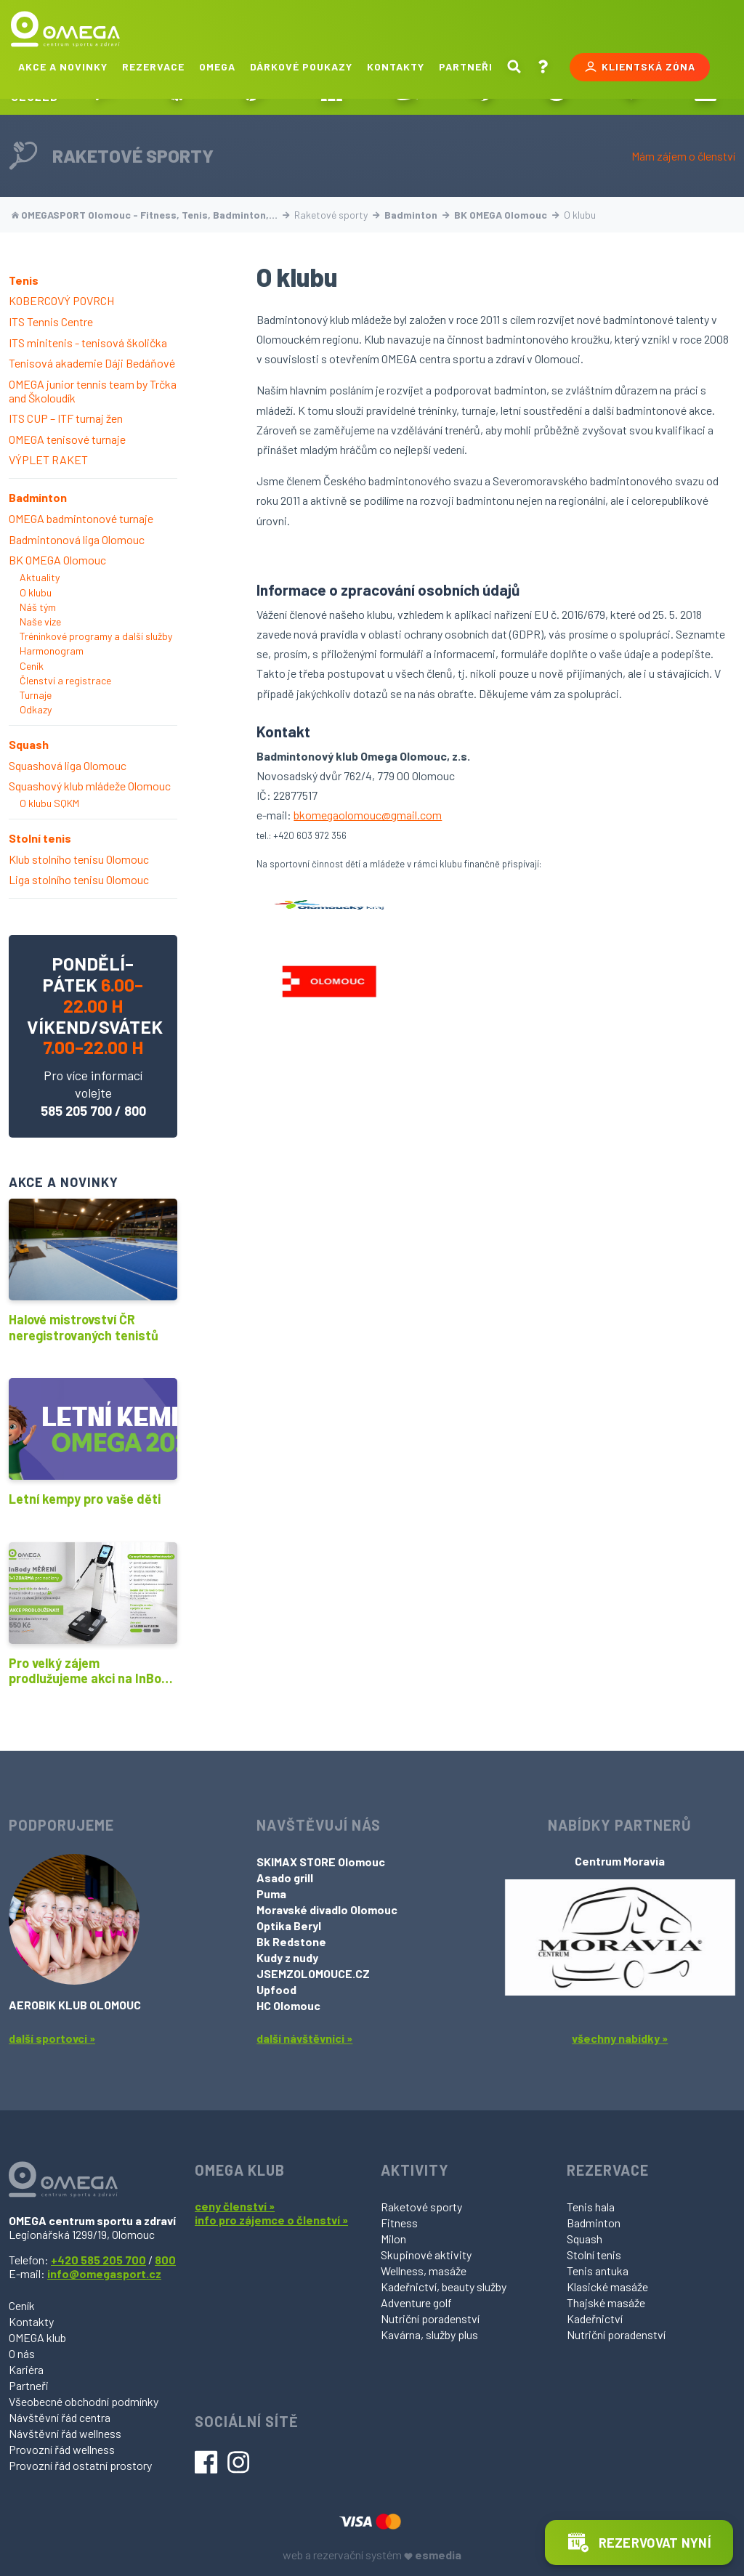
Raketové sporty (421, 2207)
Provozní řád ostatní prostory (80, 2465)
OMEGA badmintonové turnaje (81, 518)
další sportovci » (52, 2038)
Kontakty (395, 66)
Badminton (417, 214)
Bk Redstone (291, 1941)
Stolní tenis (40, 838)
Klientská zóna (639, 66)
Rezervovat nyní (639, 2542)
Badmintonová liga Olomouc (77, 539)
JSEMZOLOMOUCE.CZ (313, 1973)
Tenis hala (591, 2207)
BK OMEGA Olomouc (506, 214)
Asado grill (284, 1877)
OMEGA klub (37, 2337)
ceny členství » (235, 2206)
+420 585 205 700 (98, 2260)
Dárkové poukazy (301, 66)
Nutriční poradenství (430, 2318)
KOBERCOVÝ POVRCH (61, 300)
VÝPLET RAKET (48, 459)
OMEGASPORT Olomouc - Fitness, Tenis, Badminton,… (151, 214)
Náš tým (38, 607)
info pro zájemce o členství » (271, 2220)
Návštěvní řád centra (59, 2417)
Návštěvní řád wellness (65, 2433)
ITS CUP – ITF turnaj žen (66, 418)
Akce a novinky (63, 66)
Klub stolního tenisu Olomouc (79, 859)
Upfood (276, 1989)
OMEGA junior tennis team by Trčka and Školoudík (93, 391)
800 (135, 1111)
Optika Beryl (288, 1925)
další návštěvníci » (304, 2038)
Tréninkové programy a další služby (96, 636)
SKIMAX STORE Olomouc (320, 1861)
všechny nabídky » (620, 2038)
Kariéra (26, 2369)
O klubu (36, 592)
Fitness (399, 2222)
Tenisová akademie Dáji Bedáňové (92, 363)
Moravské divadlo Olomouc (326, 1909)
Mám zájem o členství (683, 156)
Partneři (466, 66)
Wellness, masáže (423, 2270)
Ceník (32, 666)
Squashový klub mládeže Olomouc (90, 786)
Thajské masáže (606, 2302)
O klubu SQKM (49, 803)
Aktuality (40, 577)
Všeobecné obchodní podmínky (83, 2401)
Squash (29, 744)
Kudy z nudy (287, 1957)
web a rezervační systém (372, 2554)
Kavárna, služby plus (429, 2334)
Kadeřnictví (595, 2318)
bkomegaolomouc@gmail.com (368, 815)
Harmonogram (52, 650)
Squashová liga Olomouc (67, 765)
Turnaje (36, 695)
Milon (393, 2238)
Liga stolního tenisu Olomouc (79, 879)
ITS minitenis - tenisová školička (88, 342)
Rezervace (153, 66)
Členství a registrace (65, 680)
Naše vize (40, 621)
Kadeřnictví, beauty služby (443, 2286)
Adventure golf (416, 2302)
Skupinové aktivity (426, 2254)
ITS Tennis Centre (51, 321)
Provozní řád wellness (62, 2449)
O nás (22, 2353)
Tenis (24, 280)
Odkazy (36, 709)
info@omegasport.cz (104, 2273)
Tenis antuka (597, 2270)
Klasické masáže (607, 2286)
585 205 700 (76, 1111)
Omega (217, 66)
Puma (271, 1893)
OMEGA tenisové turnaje (67, 439)
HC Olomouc (288, 2005)
